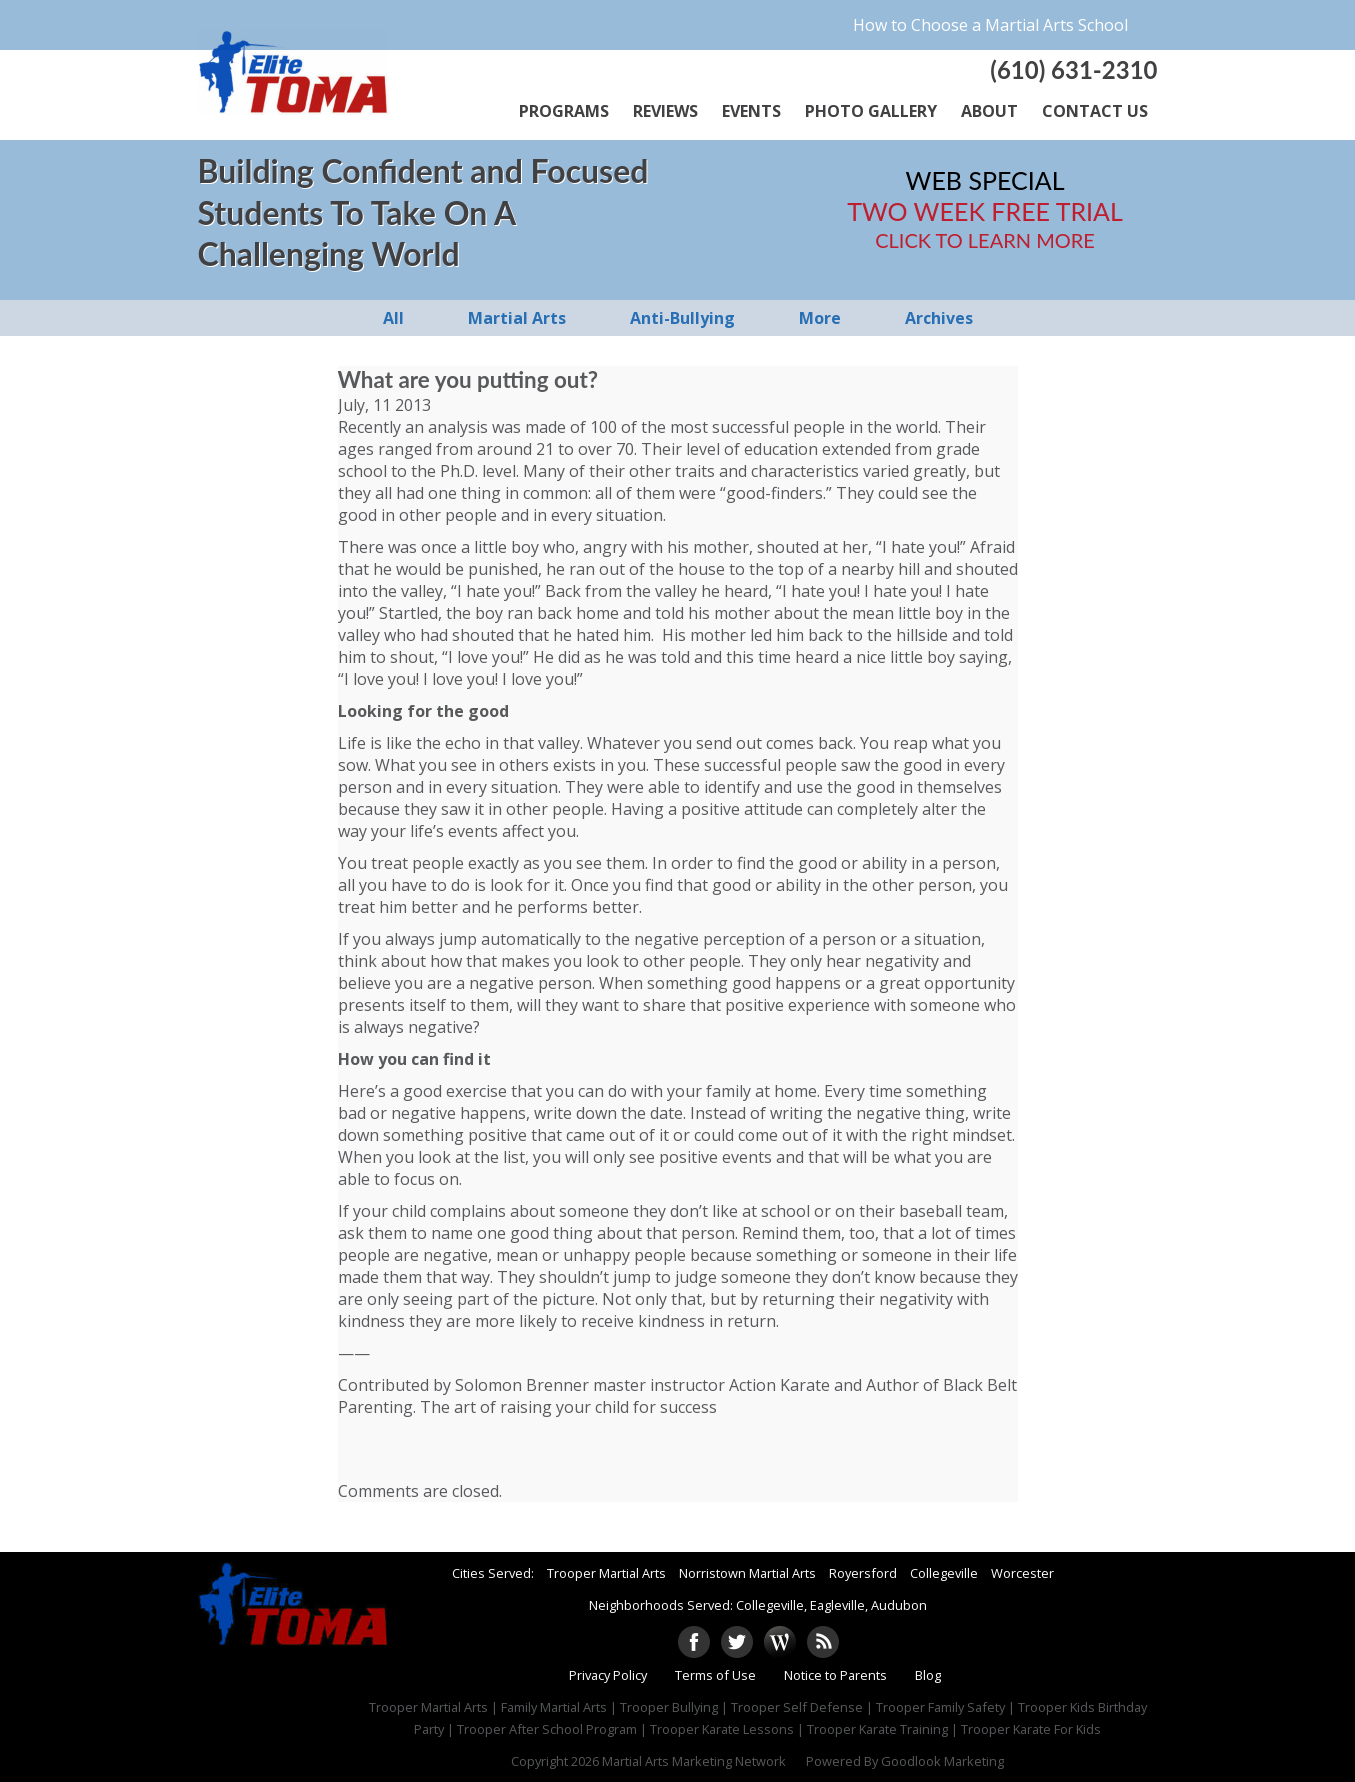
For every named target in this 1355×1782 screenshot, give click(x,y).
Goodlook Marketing (942, 1761)
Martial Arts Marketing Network (694, 1761)
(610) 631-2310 (1073, 69)
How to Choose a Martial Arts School (990, 25)
